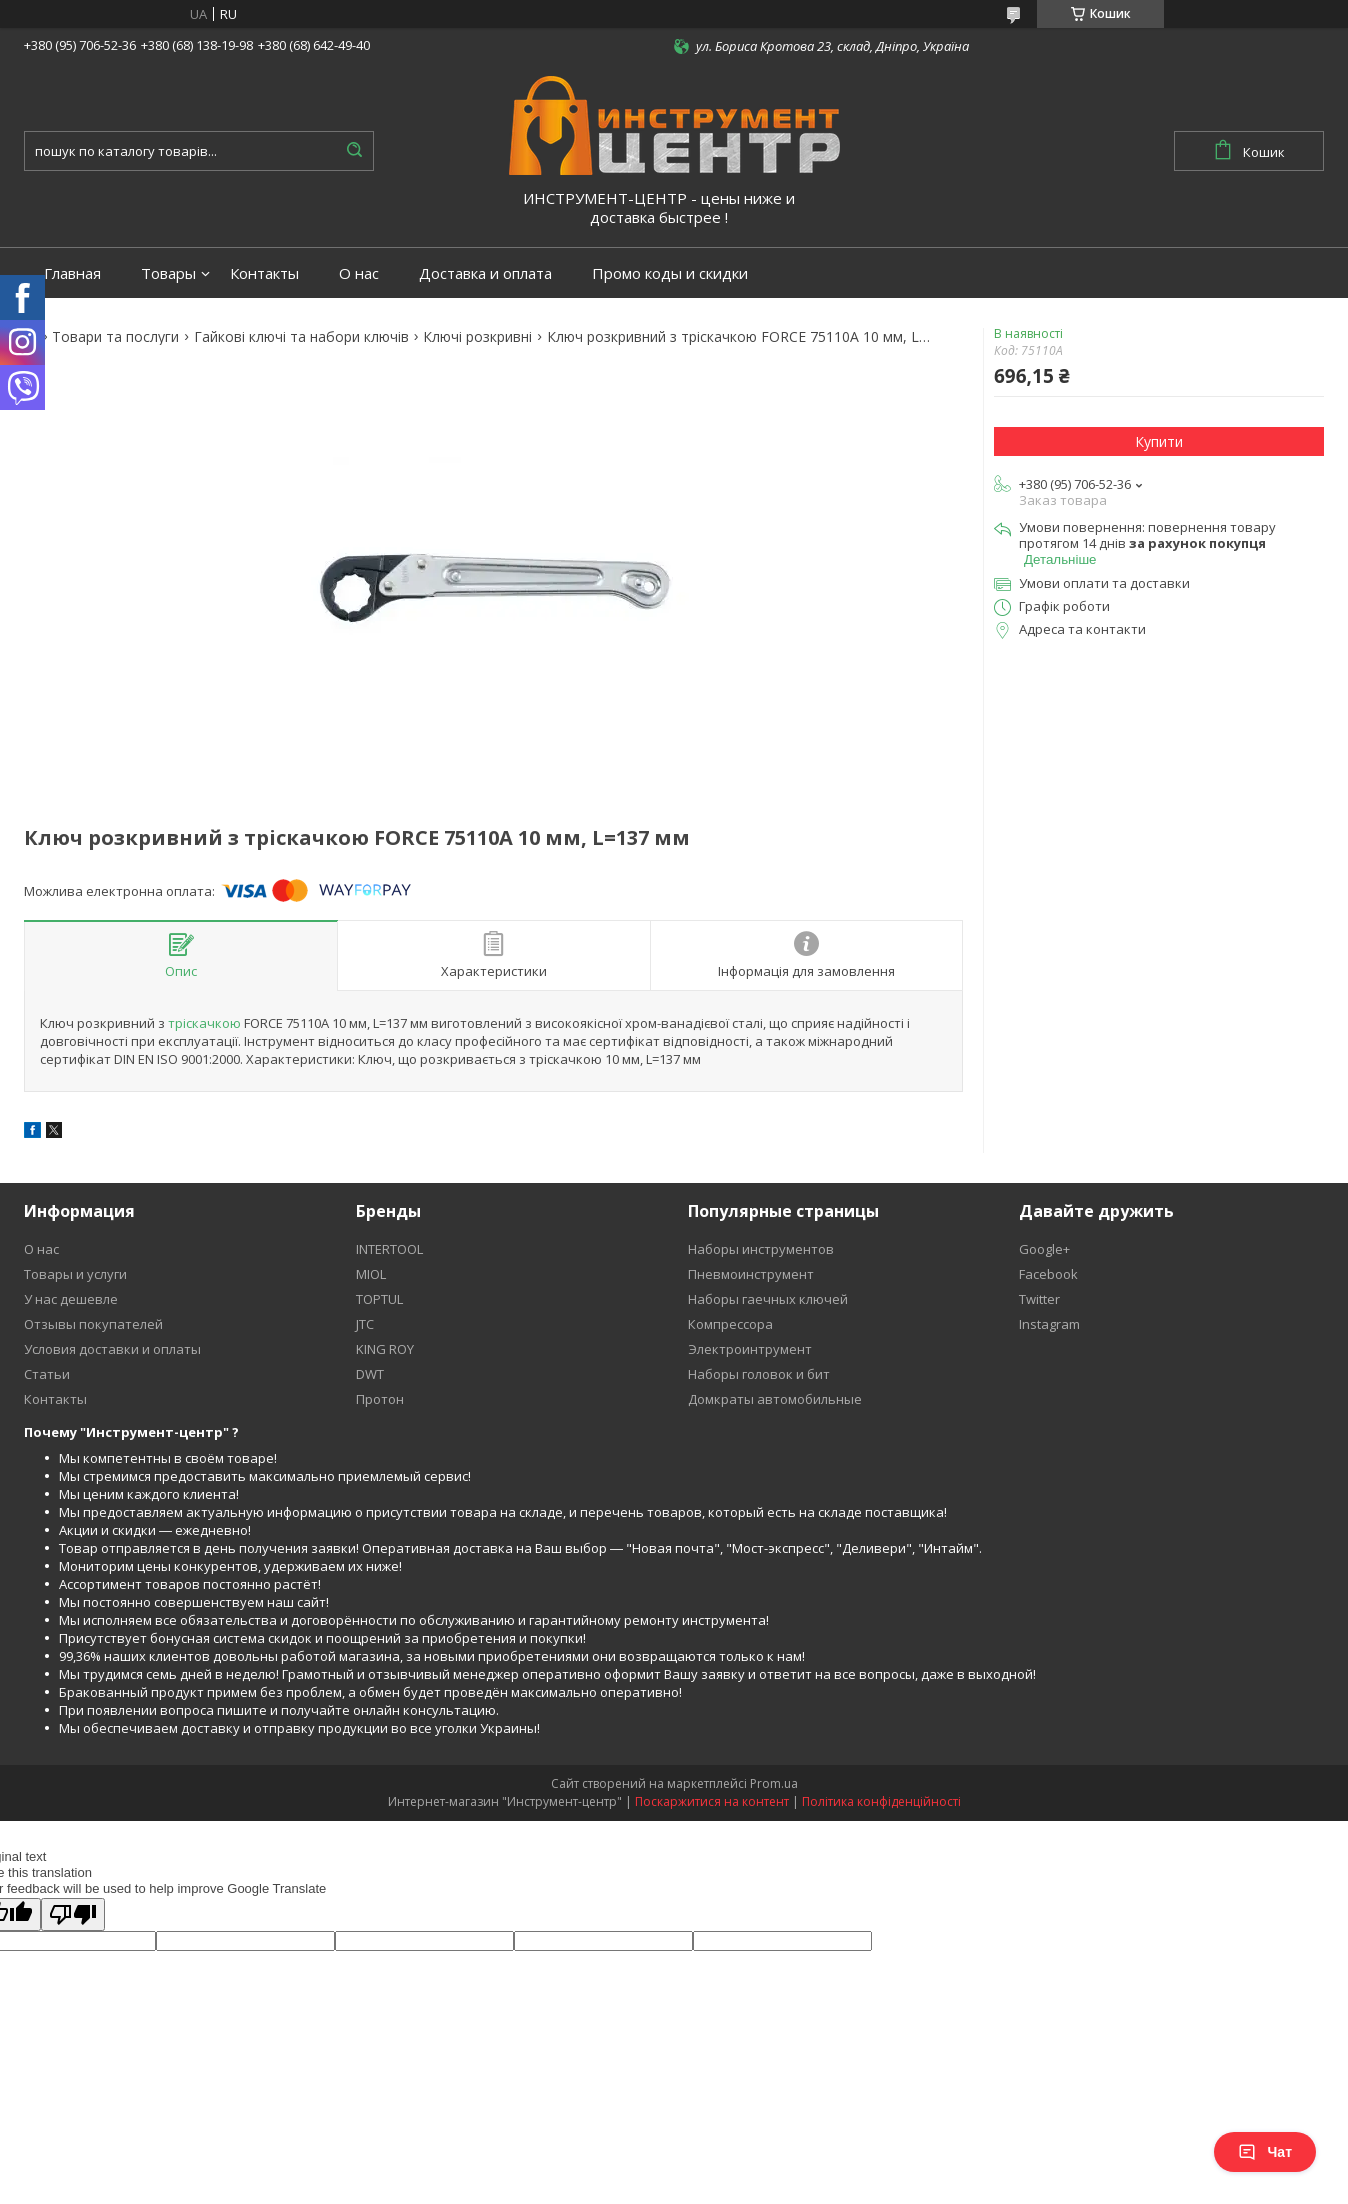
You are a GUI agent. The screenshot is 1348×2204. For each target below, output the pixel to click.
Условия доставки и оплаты (112, 1349)
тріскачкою (204, 1023)
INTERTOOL (389, 1249)
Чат (1265, 2152)
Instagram (1049, 1324)
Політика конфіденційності (881, 1801)
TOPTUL (379, 1299)
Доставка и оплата (485, 273)
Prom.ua (774, 1783)
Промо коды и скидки (670, 273)
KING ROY (385, 1349)
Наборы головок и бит (759, 1374)
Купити (1159, 441)
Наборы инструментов (761, 1249)
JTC (365, 1324)
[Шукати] (354, 151)
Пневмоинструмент (751, 1274)
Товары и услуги (75, 1274)
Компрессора (730, 1324)
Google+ (1044, 1249)
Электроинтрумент (750, 1349)
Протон (380, 1399)
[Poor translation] (73, 1914)
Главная (72, 273)
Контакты (264, 273)
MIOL (371, 1274)
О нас (359, 273)
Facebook (1048, 1274)
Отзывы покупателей (93, 1324)
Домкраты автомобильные (775, 1399)
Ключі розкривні (477, 337)
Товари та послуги (115, 337)
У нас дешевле (71, 1299)
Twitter (1039, 1299)
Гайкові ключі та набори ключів (301, 337)
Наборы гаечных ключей (768, 1299)
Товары (168, 273)
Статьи (47, 1374)
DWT (370, 1374)
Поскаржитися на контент (712, 1801)
